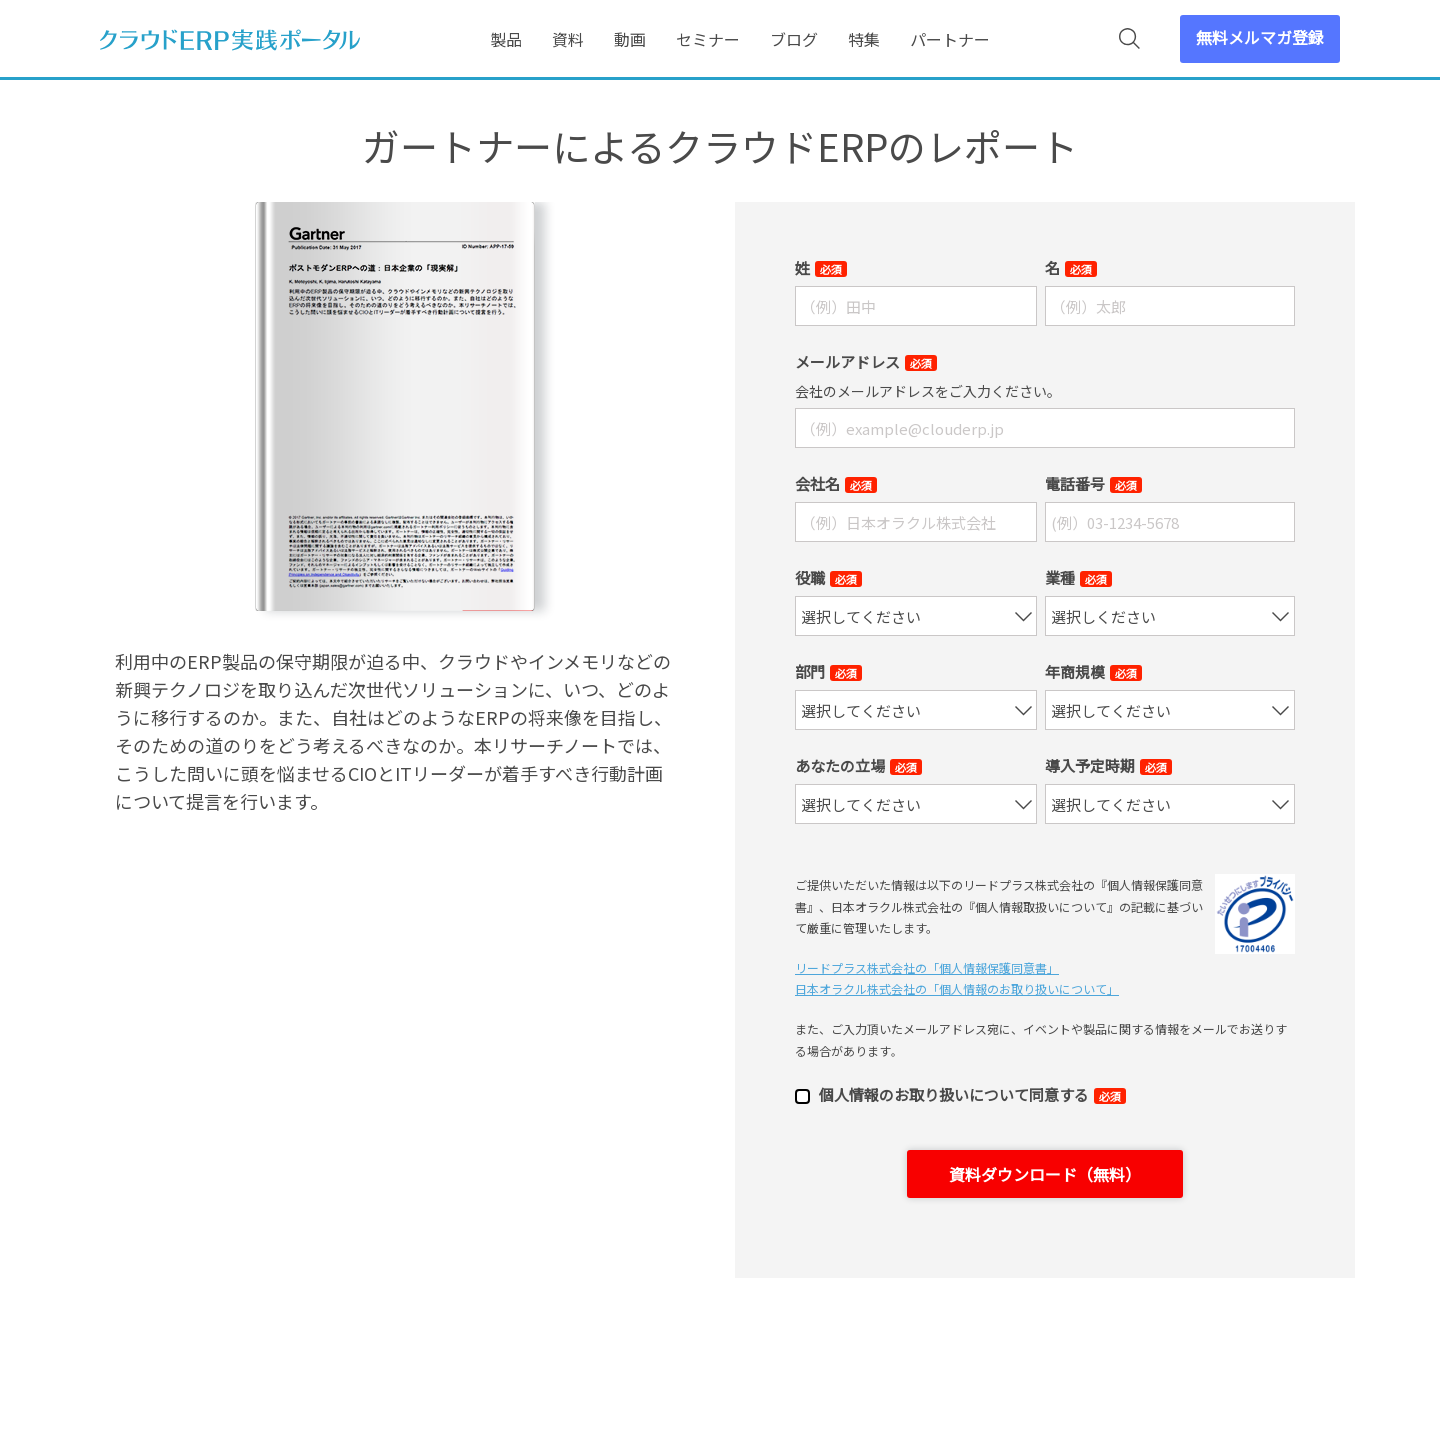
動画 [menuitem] (630, 39)
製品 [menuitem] (506, 39)
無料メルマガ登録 (1260, 37)
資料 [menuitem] (568, 39)
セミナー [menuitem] (708, 39)
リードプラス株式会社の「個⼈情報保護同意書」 (927, 967)
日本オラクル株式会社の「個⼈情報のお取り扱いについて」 (957, 988)
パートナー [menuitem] (950, 39)
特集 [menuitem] (864, 39)
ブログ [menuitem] (794, 39)
